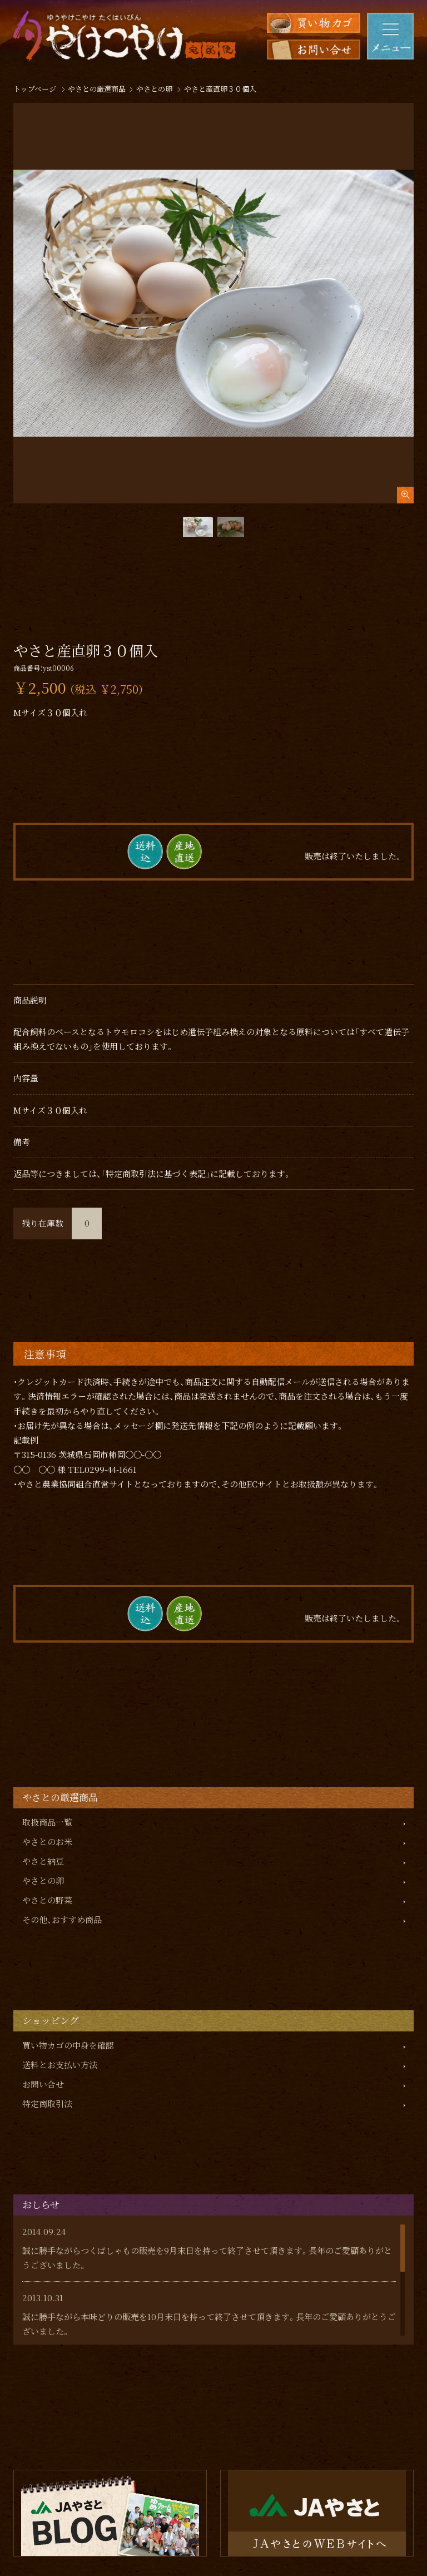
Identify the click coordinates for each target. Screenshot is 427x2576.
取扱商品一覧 (47, 1822)
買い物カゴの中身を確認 (68, 2045)
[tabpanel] (213, 303)
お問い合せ (43, 2084)
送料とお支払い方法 (59, 2064)
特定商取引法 (47, 2103)
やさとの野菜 (47, 1900)
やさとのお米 (47, 1841)
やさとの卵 (43, 1880)
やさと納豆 (43, 1861)
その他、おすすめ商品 (62, 1919)
